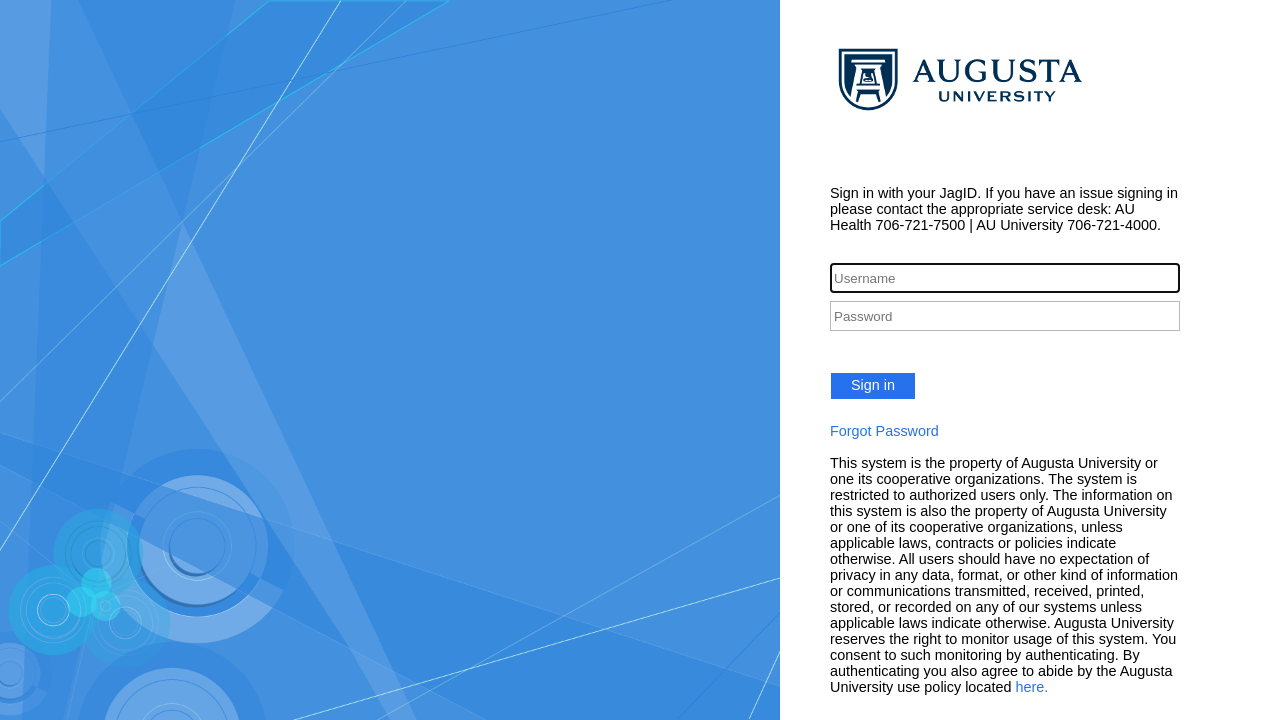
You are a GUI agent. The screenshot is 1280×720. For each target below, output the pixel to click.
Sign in (873, 385)
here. (1032, 687)
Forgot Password (884, 431)
